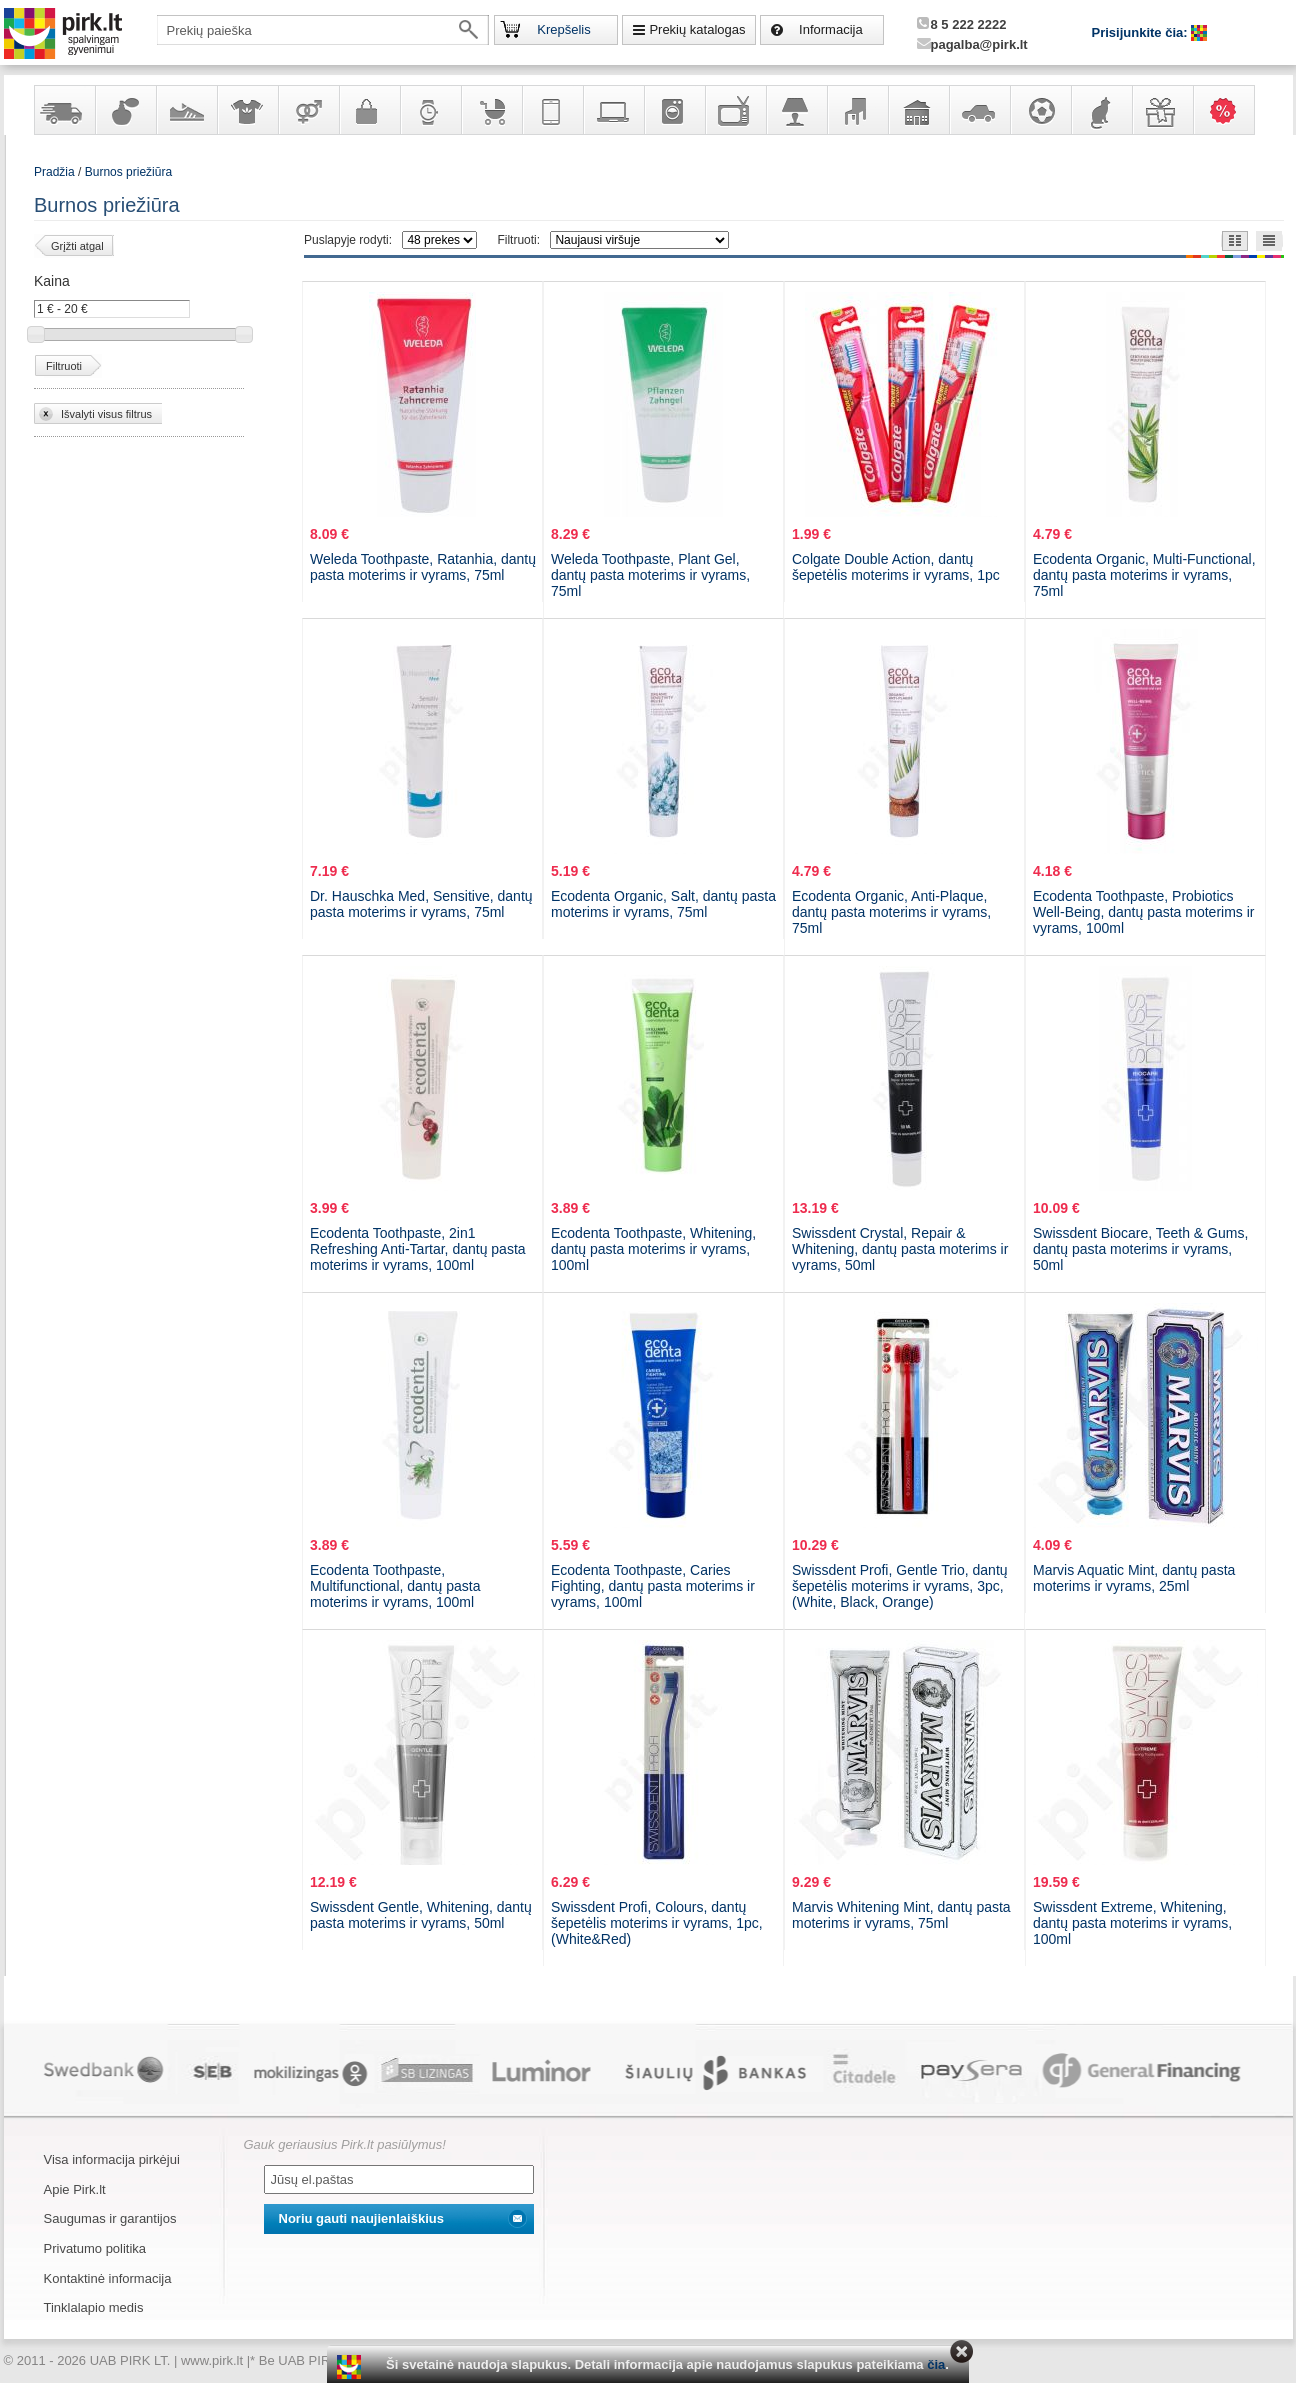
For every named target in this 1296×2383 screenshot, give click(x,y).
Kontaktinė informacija (108, 2278)
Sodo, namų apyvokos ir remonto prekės (918, 110)
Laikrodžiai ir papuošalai (430, 110)
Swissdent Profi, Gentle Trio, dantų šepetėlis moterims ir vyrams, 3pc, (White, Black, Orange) (900, 1586)
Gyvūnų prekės (1101, 110)
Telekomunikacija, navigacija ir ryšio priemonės (552, 110)
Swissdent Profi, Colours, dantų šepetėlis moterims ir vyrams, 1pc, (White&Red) (657, 1923)
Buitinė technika (674, 110)
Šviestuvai (796, 110)
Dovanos (1162, 110)
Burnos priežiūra (128, 172)
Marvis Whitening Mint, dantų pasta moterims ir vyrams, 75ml (901, 1915)
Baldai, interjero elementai (857, 110)
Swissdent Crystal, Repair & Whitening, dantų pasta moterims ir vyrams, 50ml (900, 1249)
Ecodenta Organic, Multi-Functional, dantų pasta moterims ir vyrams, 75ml (1144, 575)
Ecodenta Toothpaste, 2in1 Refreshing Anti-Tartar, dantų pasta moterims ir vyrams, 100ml (418, 1249)
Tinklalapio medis (94, 2307)
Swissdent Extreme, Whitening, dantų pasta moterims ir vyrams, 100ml (1132, 1923)
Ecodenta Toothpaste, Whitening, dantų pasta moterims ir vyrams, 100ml (653, 1249)
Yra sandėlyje (64, 110)
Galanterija (369, 110)
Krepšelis (563, 29)
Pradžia (54, 172)
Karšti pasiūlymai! (1230, 110)
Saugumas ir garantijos (110, 2218)
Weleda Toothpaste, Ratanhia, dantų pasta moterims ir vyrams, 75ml (423, 567)
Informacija (831, 29)
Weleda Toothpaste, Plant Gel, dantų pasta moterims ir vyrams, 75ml (650, 575)
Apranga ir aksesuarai (247, 110)
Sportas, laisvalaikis (1040, 110)
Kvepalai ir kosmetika (125, 110)
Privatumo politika (95, 2248)
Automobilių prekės (979, 110)
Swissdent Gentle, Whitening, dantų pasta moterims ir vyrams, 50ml (421, 1915)
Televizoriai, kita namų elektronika (735, 110)
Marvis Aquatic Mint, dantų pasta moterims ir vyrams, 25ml (1134, 1578)
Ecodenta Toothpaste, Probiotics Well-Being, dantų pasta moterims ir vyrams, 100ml (1144, 912)
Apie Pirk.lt (75, 2189)
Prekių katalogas (697, 29)
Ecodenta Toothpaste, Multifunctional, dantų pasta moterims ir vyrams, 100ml (395, 1586)
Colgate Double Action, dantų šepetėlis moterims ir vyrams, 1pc (896, 567)
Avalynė (186, 110)
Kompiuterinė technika (613, 110)
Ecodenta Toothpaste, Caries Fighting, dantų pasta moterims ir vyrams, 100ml (653, 1586)
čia (936, 2364)
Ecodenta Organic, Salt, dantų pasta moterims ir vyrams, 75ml (663, 904)
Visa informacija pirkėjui (112, 2159)
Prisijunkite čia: (1142, 32)
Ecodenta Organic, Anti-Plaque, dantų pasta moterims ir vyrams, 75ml (891, 912)
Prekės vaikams (491, 110)
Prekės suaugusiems (308, 110)
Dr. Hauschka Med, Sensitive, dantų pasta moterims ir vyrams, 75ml (421, 904)
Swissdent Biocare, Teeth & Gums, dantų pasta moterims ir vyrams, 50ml (1140, 1249)
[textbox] (323, 30)
